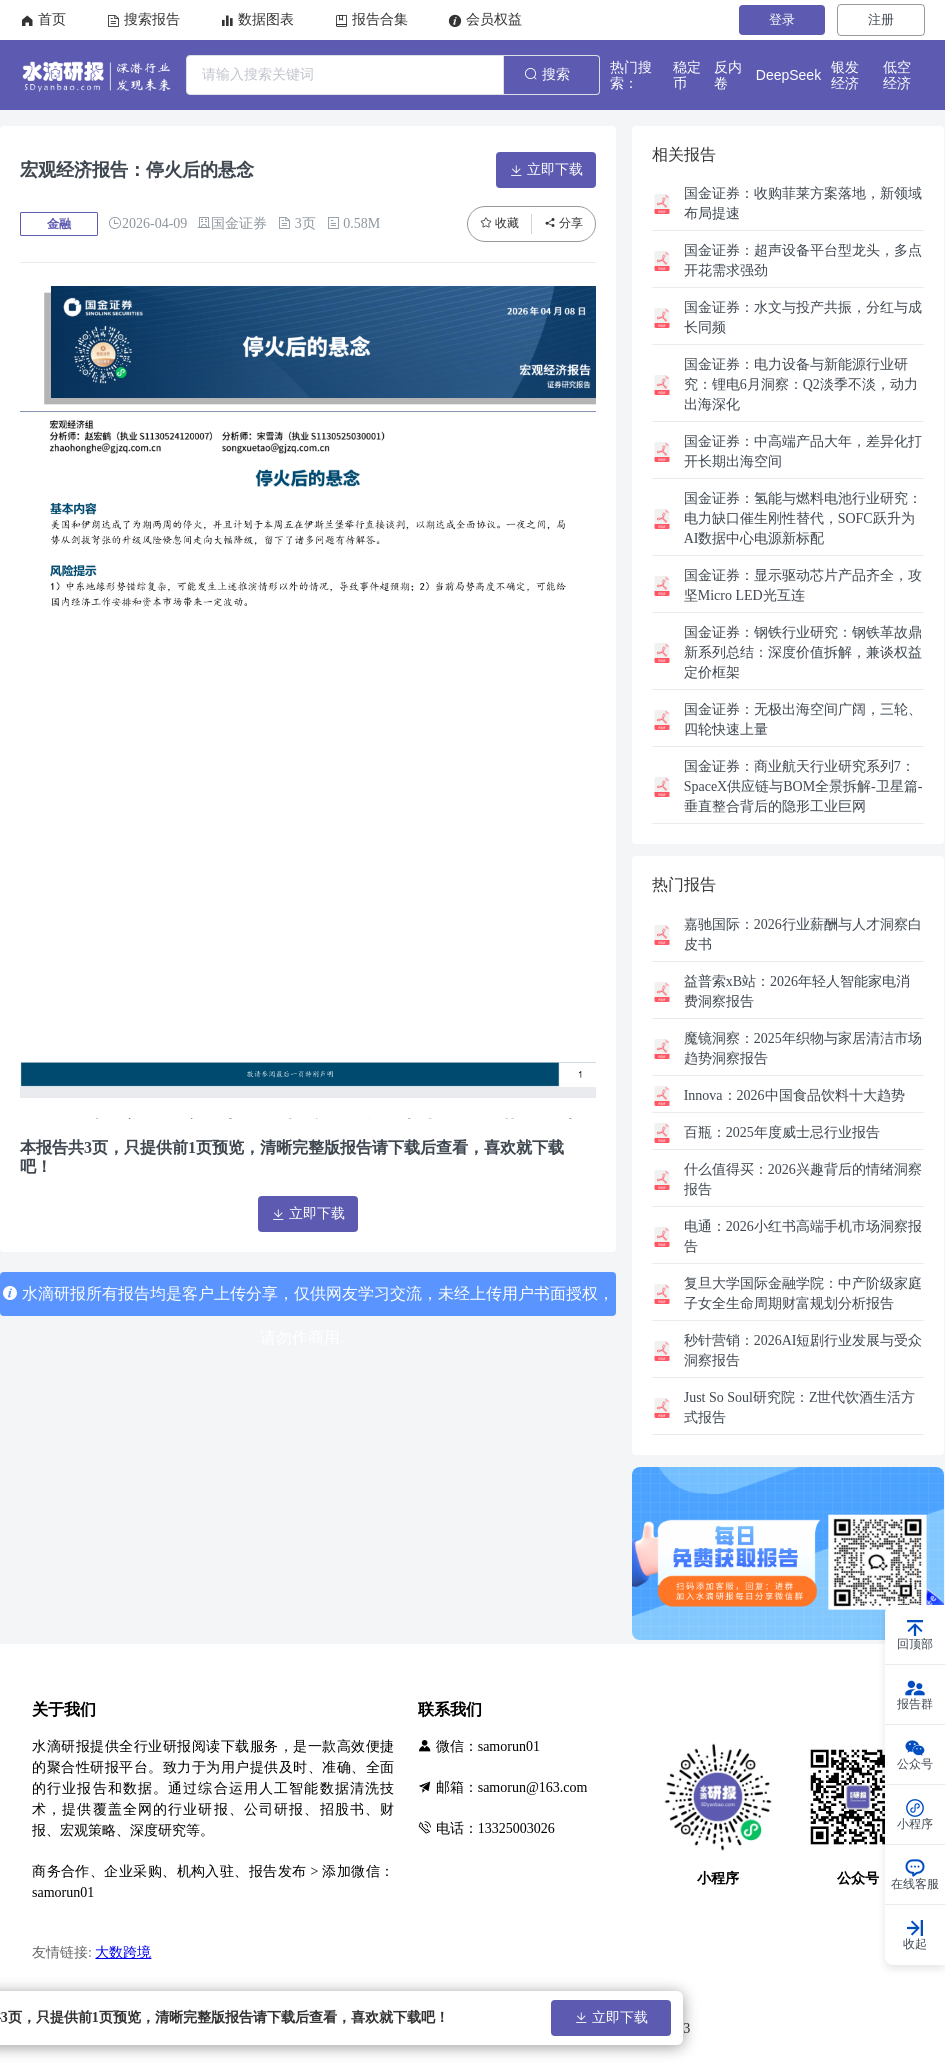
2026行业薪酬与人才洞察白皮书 (803, 934)
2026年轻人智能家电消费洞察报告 (797, 991)
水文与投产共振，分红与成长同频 (803, 317)
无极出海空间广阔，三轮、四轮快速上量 (803, 719)
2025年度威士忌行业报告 (782, 1132)
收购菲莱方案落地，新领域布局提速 (803, 203)
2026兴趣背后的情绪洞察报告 (803, 1179)
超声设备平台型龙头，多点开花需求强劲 (803, 260)
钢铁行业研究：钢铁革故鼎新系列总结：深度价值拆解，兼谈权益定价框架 (803, 652)
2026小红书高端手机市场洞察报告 (803, 1236)
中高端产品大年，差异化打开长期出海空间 (803, 451)
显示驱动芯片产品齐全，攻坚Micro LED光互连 (803, 585)
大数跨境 (123, 1952)
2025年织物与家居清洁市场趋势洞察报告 (803, 1048)
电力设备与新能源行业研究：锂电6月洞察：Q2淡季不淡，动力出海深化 (801, 384)
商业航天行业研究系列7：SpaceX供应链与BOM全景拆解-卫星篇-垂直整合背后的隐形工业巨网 (803, 786)
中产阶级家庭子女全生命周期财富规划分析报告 (803, 1293)
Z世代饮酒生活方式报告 (800, 1407)
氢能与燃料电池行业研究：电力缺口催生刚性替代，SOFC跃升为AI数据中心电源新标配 (803, 518)
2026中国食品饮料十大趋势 (794, 1095)
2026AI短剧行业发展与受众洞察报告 (803, 1350)
